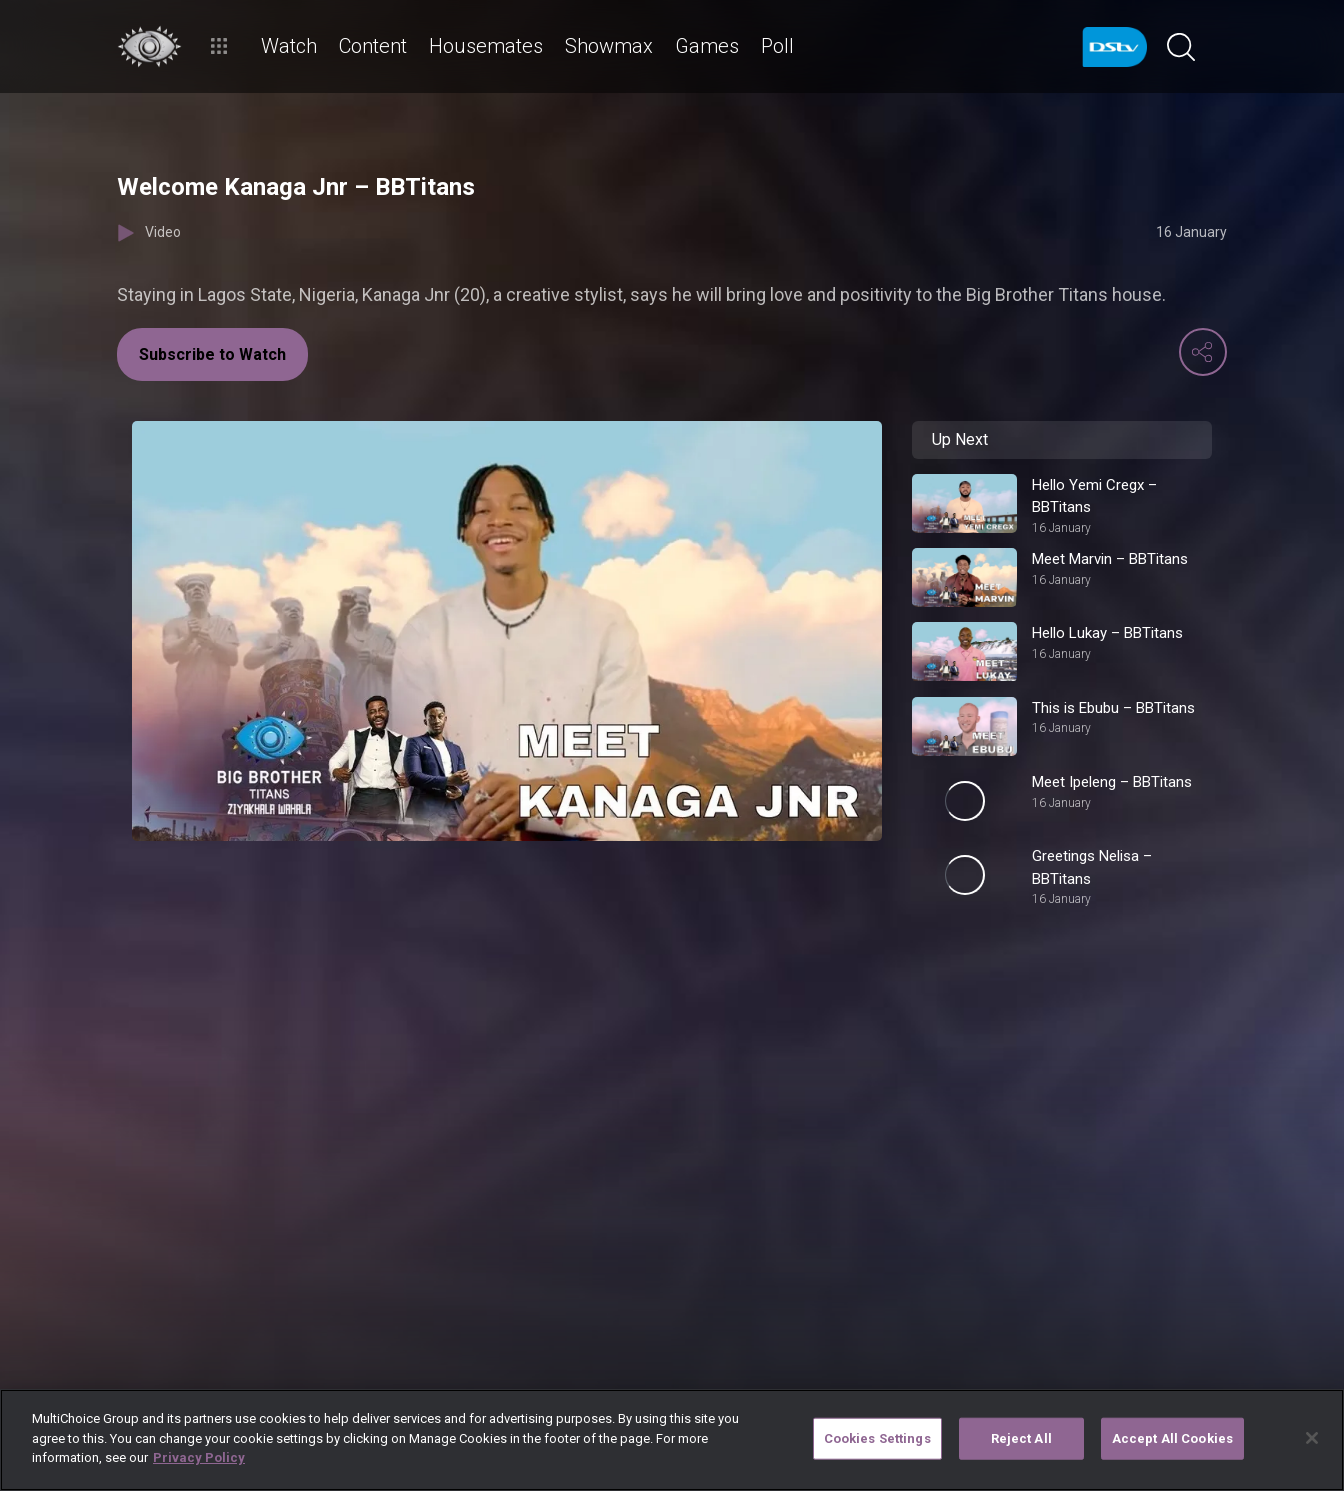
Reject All (1021, 1438)
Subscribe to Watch (212, 354)
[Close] (1312, 1438)
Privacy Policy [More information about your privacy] (199, 1457)
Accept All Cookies (1172, 1438)
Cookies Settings (877, 1438)
